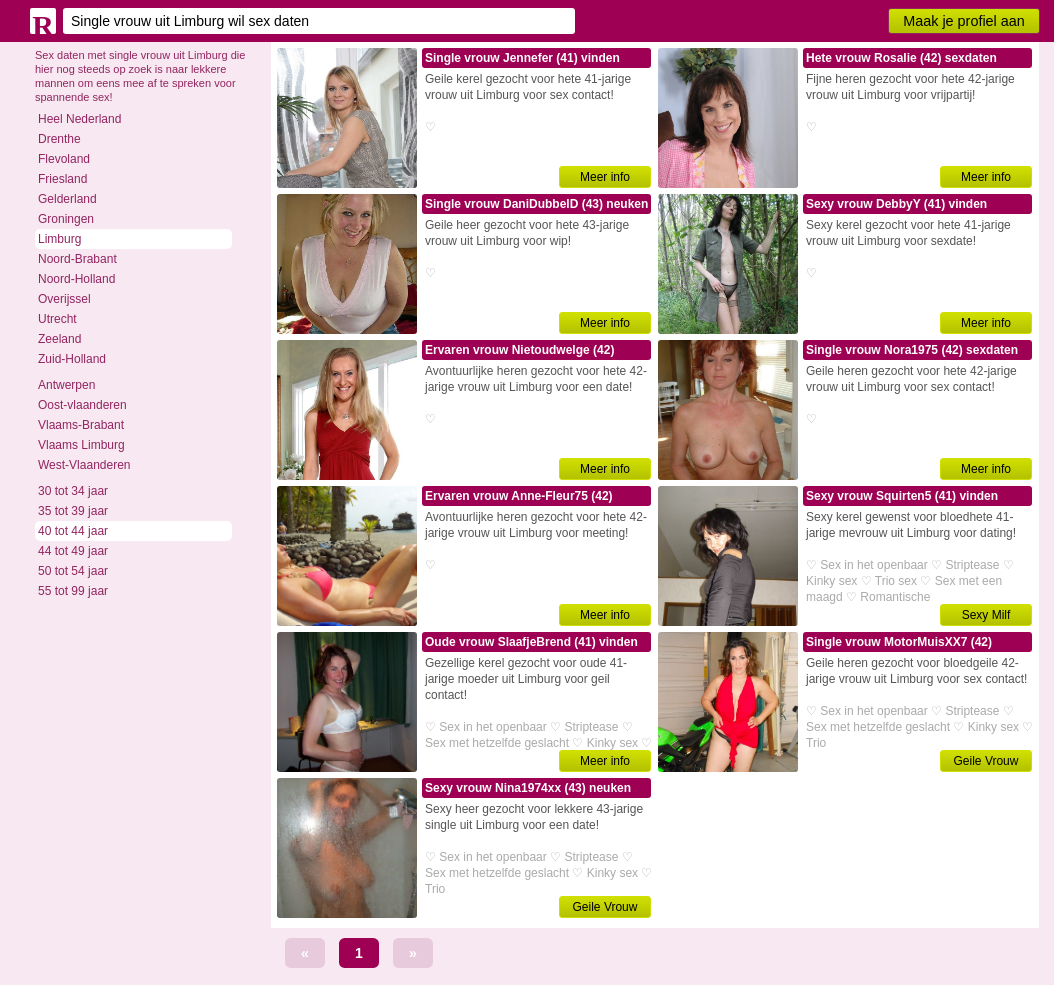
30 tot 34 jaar (73, 491)
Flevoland (64, 159)
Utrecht (57, 319)
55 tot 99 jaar (73, 591)
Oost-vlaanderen (82, 405)
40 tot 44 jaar (73, 531)
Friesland (62, 179)
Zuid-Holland (72, 359)
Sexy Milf (986, 615)
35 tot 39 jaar (73, 511)
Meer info (605, 177)
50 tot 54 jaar (73, 571)
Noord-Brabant (77, 259)
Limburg (59, 239)
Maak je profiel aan (964, 21)
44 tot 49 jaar (73, 551)
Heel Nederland (79, 119)
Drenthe (59, 139)
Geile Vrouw (986, 761)
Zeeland (59, 339)
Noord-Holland (76, 279)
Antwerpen (66, 385)
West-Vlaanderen (84, 465)
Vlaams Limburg (81, 445)
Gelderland (67, 199)
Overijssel (64, 299)
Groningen (66, 219)
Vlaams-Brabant (81, 425)
